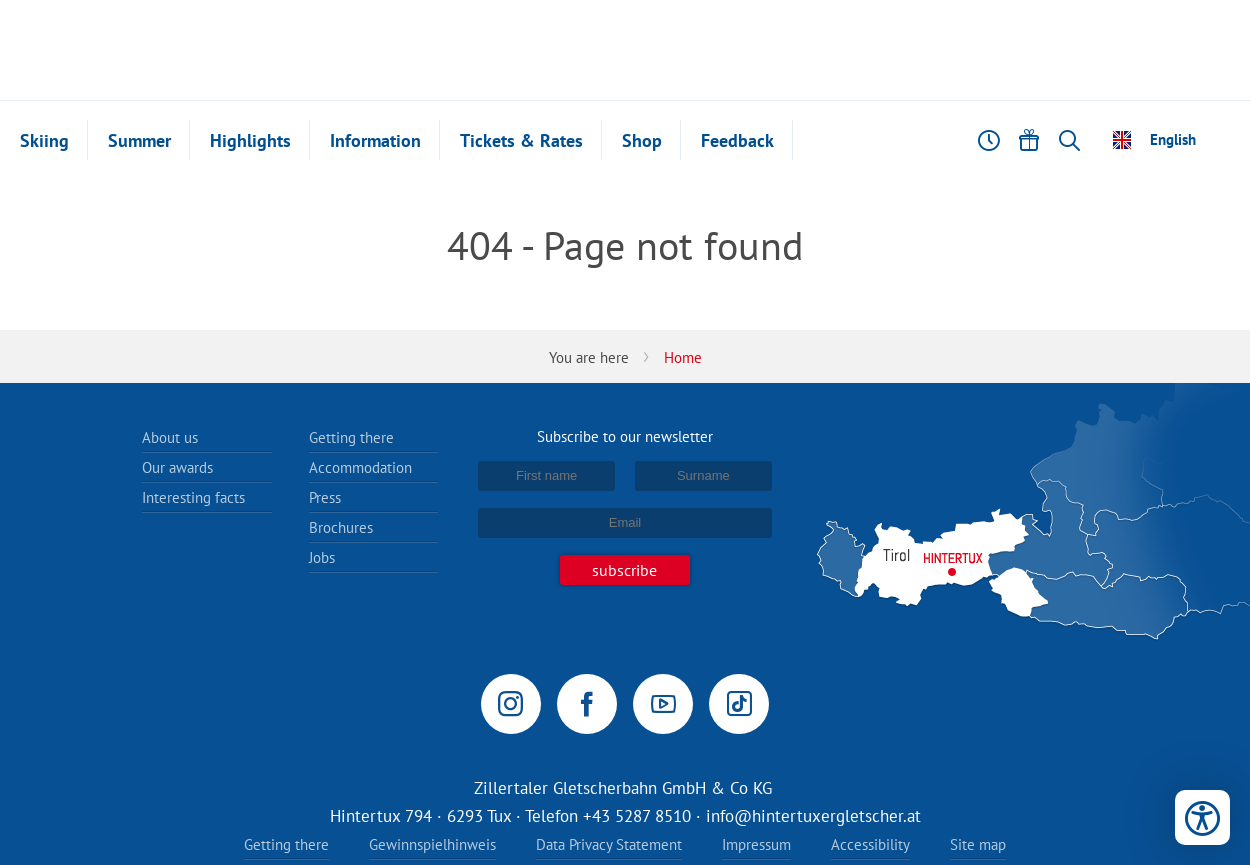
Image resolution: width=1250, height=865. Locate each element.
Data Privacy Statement (609, 844)
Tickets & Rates (521, 140)
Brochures (341, 527)
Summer (139, 140)
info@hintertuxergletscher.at (813, 816)
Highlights (250, 140)
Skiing (44, 140)
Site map (978, 844)
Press (325, 497)
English (1173, 139)
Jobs (322, 557)
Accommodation (360, 467)
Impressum (756, 844)
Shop (642, 140)
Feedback (737, 140)
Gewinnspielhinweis (432, 844)
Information (375, 140)
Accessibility (870, 844)
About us (170, 437)
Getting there (351, 437)
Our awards (177, 467)
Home (683, 357)
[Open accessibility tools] (1202, 817)
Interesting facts (193, 497)
